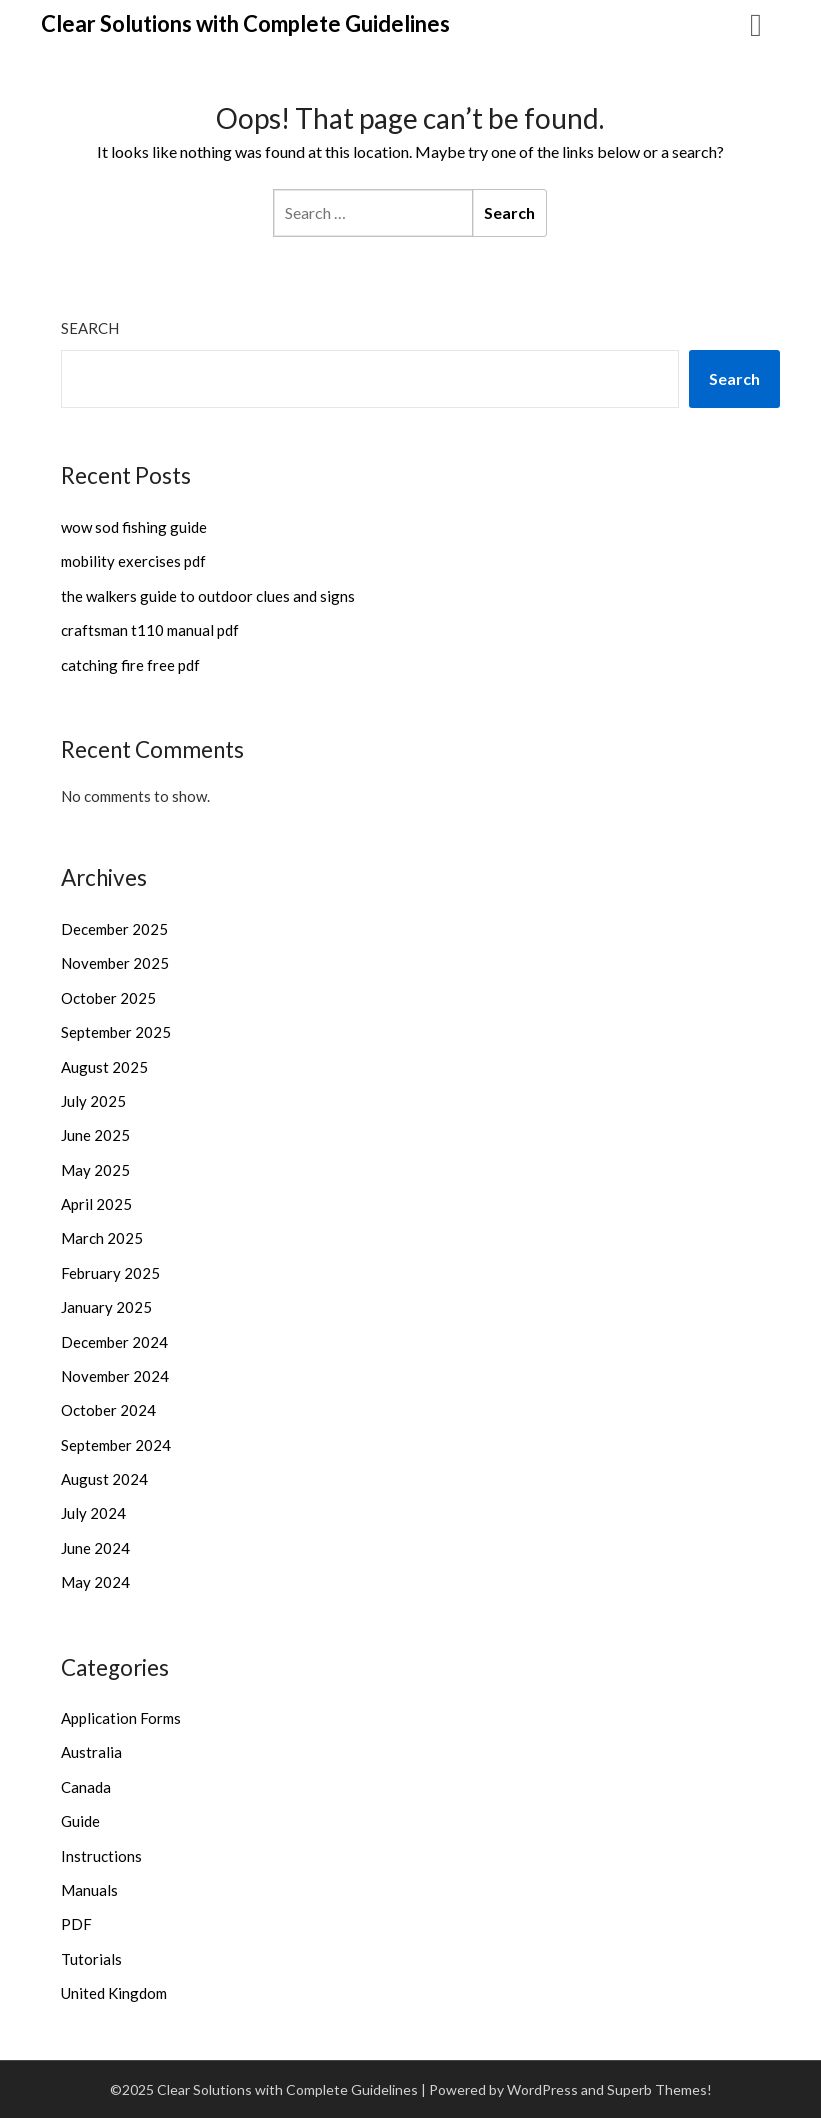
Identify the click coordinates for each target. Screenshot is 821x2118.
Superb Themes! (659, 2089)
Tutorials (91, 1959)
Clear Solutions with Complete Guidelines (245, 23)
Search (90, 328)
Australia (91, 1752)
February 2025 (110, 1273)
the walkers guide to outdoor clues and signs (208, 596)
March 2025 (102, 1238)
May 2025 (95, 1170)
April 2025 (96, 1204)
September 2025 (116, 1032)
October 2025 (108, 998)
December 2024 (114, 1342)
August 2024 (104, 1479)
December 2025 (114, 929)
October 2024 (108, 1410)
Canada (86, 1787)
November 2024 (115, 1376)
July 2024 (93, 1513)
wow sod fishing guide (134, 527)
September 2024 (116, 1445)
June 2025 (95, 1135)
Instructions (101, 1856)
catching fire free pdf (130, 665)
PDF (76, 1924)
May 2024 (95, 1582)
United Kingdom (114, 1993)
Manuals (89, 1890)
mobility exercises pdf (133, 561)
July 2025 (93, 1101)
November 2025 (115, 963)
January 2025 (106, 1307)
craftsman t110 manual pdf (150, 630)
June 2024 (95, 1548)
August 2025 (104, 1067)
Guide (80, 1821)
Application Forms (121, 1718)
